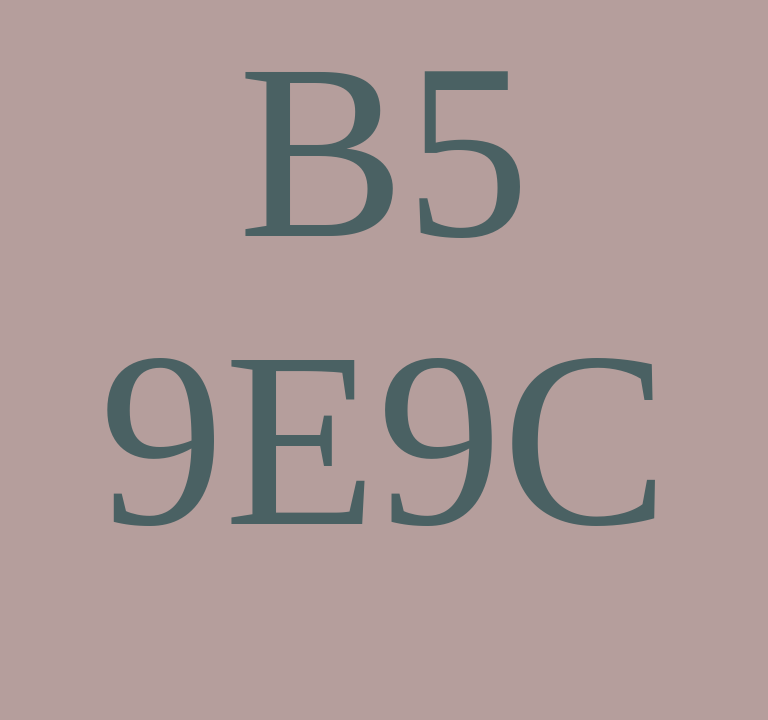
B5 (384, 151)
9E (238, 439)
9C (523, 439)
